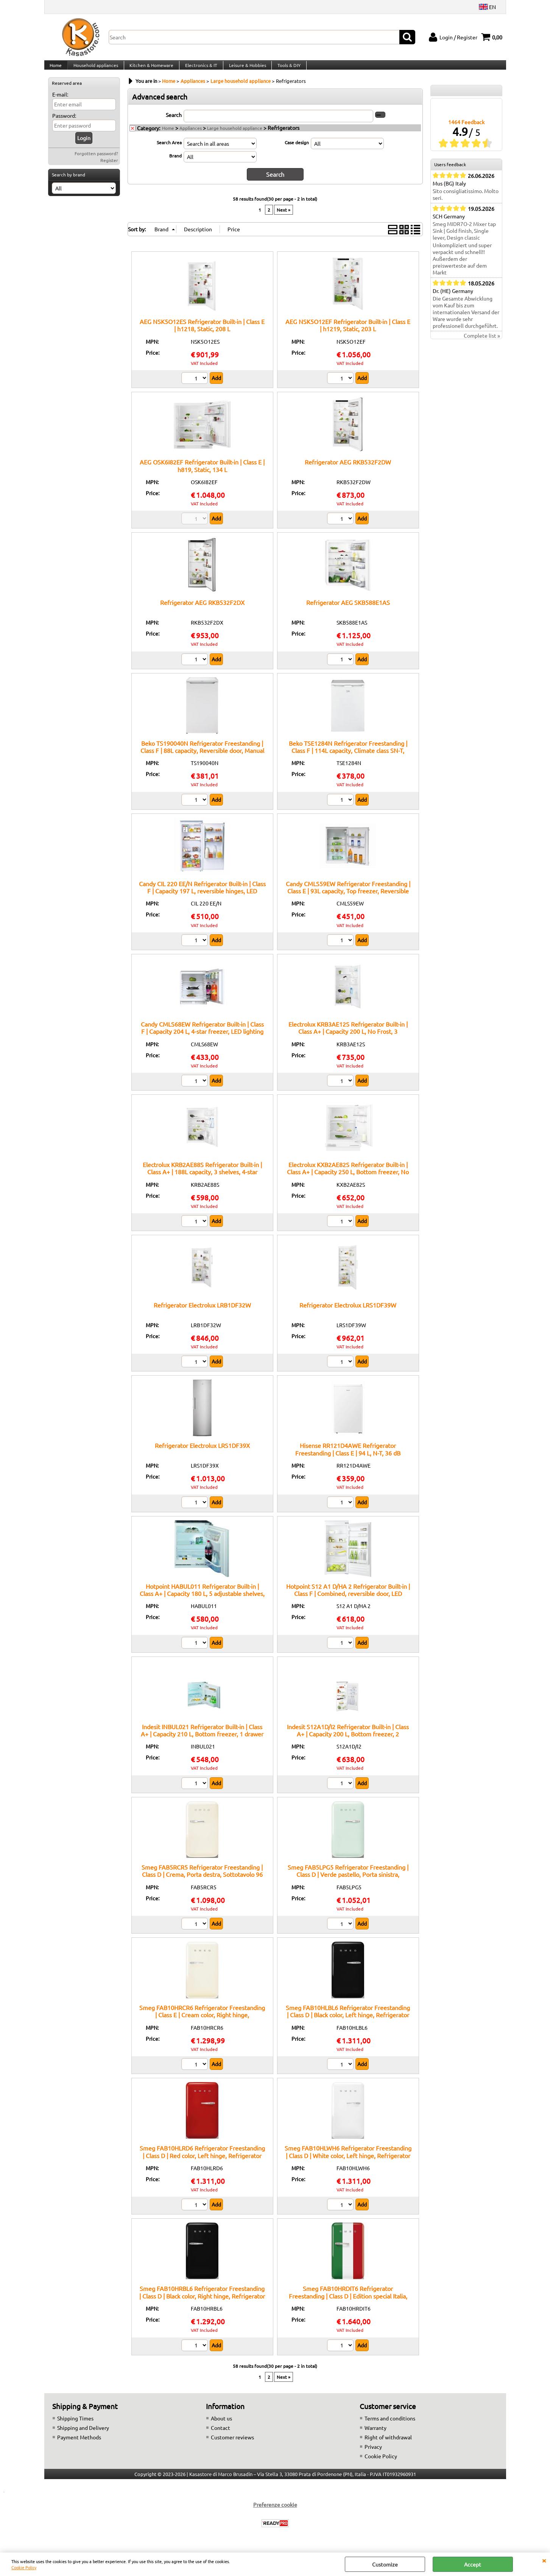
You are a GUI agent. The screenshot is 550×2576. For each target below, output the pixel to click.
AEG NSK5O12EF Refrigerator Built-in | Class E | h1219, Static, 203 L (347, 332)
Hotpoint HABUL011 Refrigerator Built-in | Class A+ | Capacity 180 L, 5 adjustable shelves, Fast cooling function (202, 1601)
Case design (297, 151)
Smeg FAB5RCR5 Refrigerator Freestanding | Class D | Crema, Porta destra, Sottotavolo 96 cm (202, 1882)
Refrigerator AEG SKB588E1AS (348, 610)
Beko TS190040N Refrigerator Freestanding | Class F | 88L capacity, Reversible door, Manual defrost (202, 758)
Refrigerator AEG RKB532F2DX (202, 610)
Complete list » (482, 344)
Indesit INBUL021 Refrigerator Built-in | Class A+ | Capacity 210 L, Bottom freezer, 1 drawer (202, 1737)
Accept (472, 2564)
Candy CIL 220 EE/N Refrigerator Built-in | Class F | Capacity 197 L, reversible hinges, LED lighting (202, 898)
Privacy (373, 2454)
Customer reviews (232, 2444)
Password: (64, 124)
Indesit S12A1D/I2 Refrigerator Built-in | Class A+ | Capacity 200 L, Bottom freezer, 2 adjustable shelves (348, 1741)
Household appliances (95, 69)
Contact (220, 2435)
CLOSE (544, 2560)
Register (109, 169)
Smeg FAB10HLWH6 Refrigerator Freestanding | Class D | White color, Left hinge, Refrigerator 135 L (348, 2163)
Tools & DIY (286, 69)
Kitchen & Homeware (150, 69)
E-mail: (60, 103)
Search (174, 123)
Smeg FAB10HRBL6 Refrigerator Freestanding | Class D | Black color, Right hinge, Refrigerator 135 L (202, 2303)
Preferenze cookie (275, 2512)
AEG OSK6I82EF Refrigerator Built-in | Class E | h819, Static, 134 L (202, 473)
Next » (283, 217)
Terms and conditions (390, 2425)
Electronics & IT (199, 69)
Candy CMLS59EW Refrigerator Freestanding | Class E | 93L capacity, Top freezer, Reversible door (348, 898)
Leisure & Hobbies (244, 69)
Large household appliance (234, 136)
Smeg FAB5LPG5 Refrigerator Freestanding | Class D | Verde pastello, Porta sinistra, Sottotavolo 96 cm (348, 1882)
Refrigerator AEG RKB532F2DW (348, 469)
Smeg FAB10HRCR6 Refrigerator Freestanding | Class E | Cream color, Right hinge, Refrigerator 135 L (202, 2022)
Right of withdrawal (388, 2444)
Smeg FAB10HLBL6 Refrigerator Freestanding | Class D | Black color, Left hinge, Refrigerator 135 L (348, 2022)
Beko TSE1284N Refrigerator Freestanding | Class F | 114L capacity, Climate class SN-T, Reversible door (348, 758)
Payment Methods (79, 2444)
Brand (175, 164)
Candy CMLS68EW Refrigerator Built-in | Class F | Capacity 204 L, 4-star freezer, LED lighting (202, 1035)
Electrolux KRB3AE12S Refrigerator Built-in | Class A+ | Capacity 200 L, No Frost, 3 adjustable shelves (348, 1039)
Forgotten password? (96, 162)
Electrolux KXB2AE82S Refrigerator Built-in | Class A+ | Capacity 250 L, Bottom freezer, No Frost (348, 1179)
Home (56, 69)
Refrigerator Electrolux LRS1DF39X (202, 1453)
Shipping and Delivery (83, 2435)
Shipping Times (75, 2425)
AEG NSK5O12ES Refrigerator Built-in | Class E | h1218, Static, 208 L (202, 332)
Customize (385, 2564)
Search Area (169, 151)
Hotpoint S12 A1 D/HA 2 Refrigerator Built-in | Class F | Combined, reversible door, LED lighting (348, 1601)
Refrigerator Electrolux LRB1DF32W (202, 1312)
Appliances (190, 136)
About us (221, 2425)
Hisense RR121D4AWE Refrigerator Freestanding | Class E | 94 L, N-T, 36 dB (347, 1456)
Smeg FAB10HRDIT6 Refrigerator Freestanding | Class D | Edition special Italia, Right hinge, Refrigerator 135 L (348, 2303)
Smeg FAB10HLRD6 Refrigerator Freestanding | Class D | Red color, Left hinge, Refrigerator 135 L (202, 2163)
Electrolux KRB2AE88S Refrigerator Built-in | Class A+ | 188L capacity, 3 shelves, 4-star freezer (202, 1179)
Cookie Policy (23, 2567)
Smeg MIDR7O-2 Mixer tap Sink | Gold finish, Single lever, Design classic (464, 239)
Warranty (375, 2435)
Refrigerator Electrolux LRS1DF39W (347, 1312)
